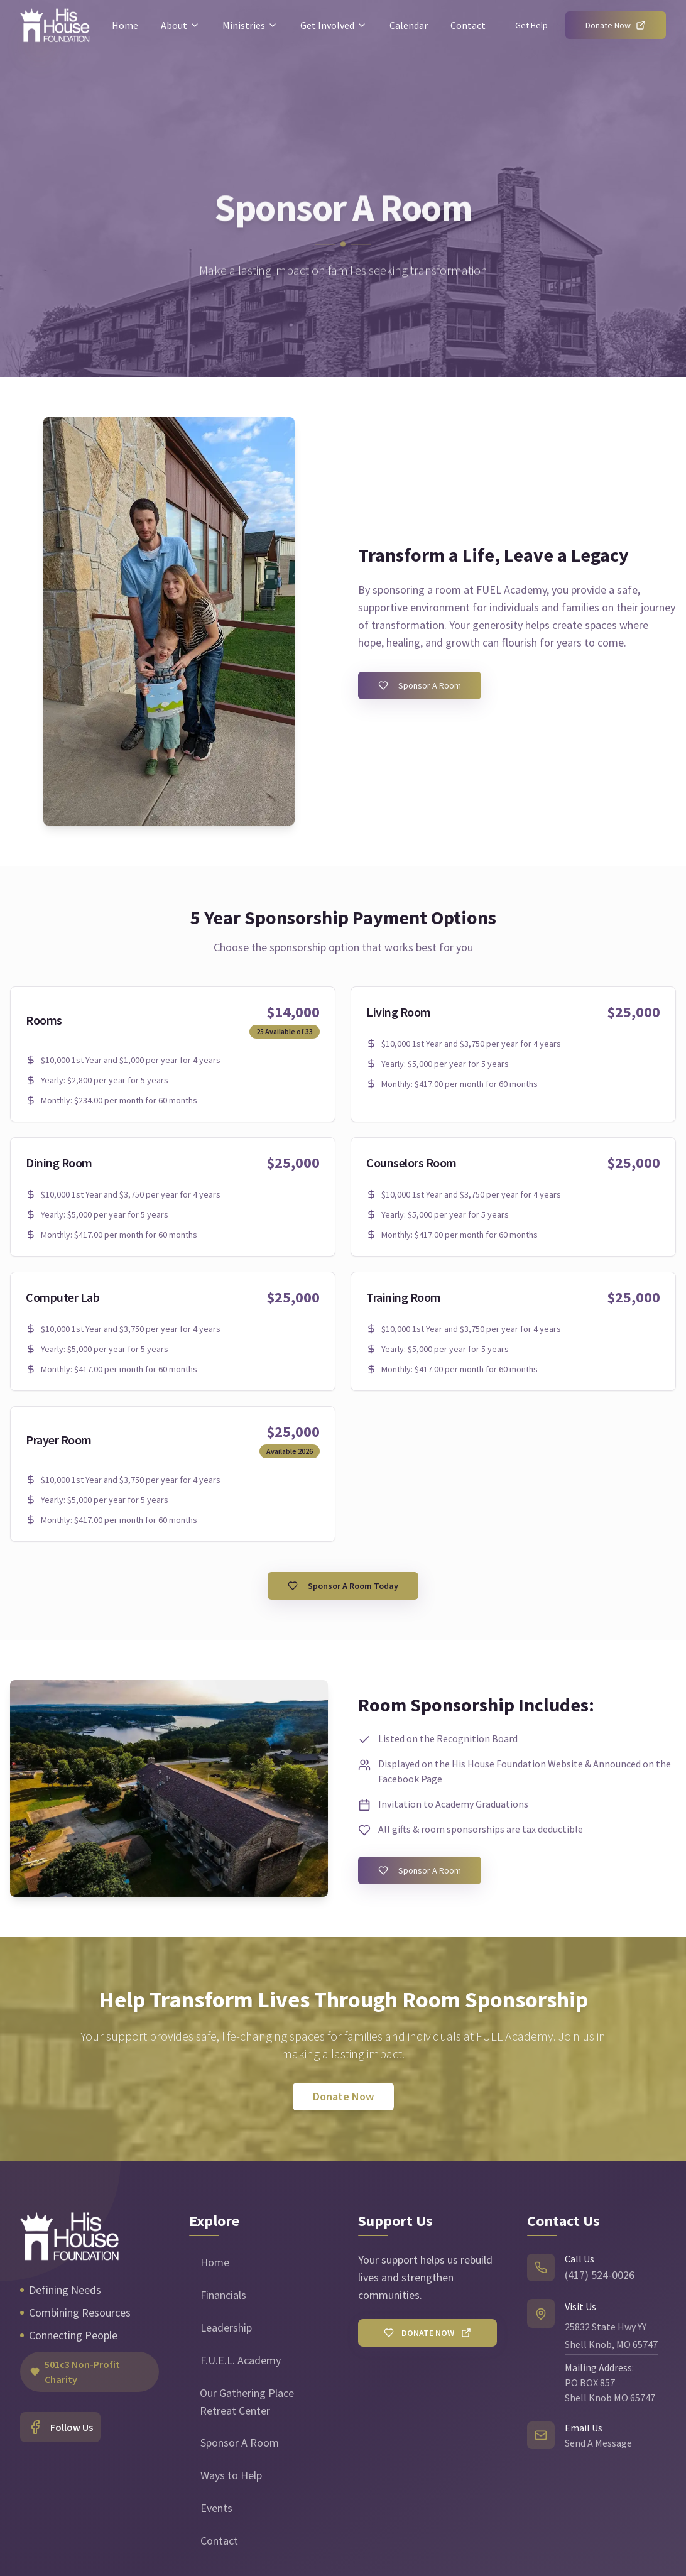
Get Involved (333, 25)
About (180, 25)
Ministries (250, 25)
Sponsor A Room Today (343, 1585)
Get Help (531, 25)
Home (125, 25)
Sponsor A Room (419, 685)
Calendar (408, 25)
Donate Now (615, 25)
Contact (468, 25)
